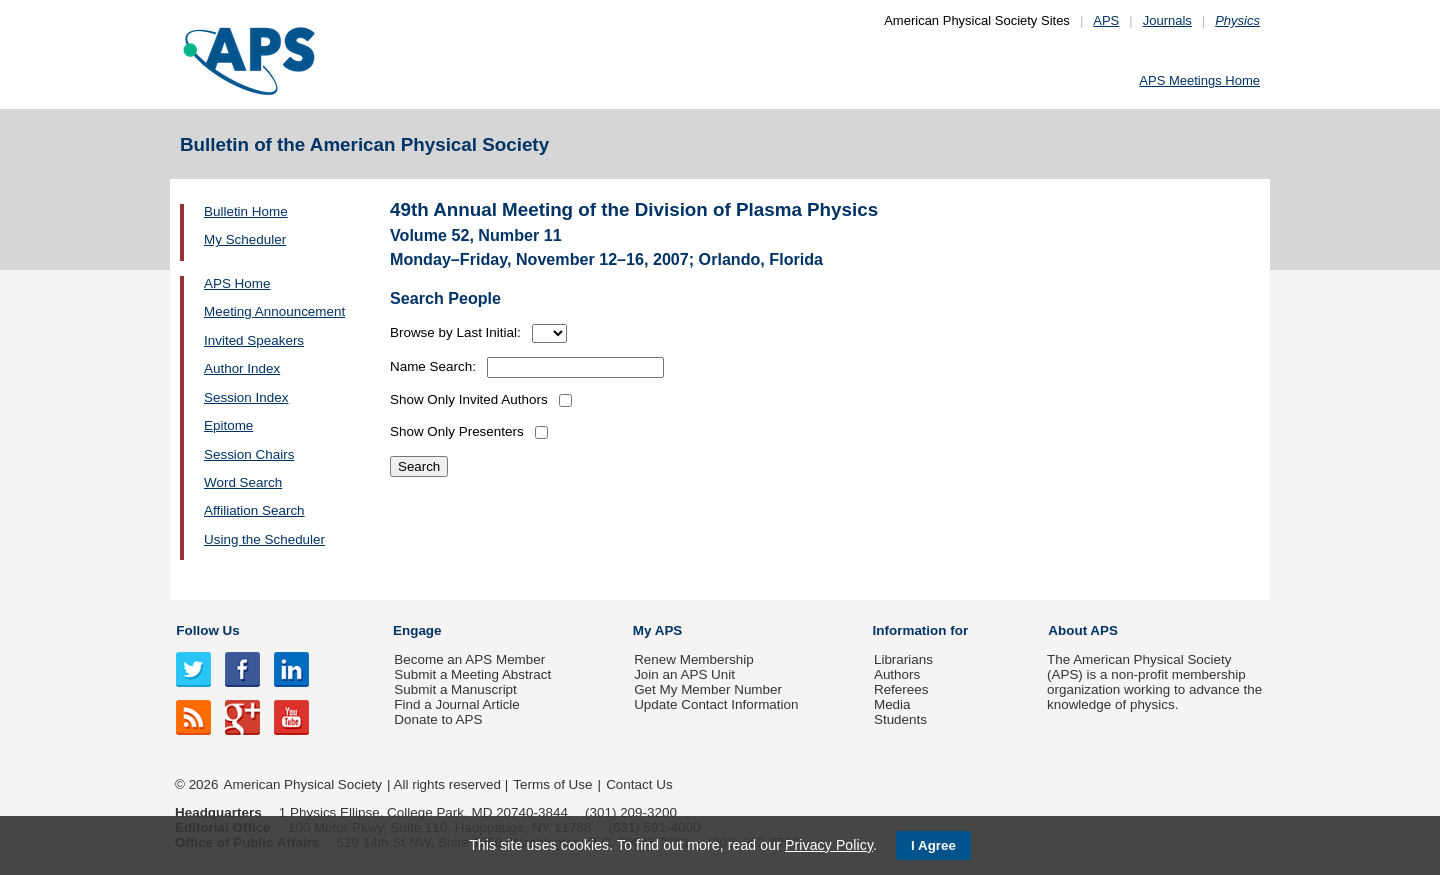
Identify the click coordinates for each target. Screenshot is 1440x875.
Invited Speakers (254, 340)
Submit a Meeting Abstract (472, 674)
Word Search (243, 482)
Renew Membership (694, 659)
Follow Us (207, 630)
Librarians (903, 659)
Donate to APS (438, 719)
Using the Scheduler (264, 539)
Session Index (246, 397)
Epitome (228, 425)
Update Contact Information (716, 704)
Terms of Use (552, 784)
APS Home (237, 283)
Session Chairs (249, 454)
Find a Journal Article (456, 704)
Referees (901, 689)
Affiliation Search (254, 510)
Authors (897, 674)
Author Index (242, 368)
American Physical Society (303, 784)
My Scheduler (245, 239)
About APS (1083, 630)
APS (1106, 20)
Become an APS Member (469, 659)
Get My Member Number (708, 689)
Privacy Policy (829, 845)
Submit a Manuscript (455, 689)
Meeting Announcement (274, 311)
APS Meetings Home (1199, 80)
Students (900, 719)
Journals (1167, 20)
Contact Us (639, 784)
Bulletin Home (246, 211)
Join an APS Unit (684, 674)
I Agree (933, 845)
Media (892, 704)
